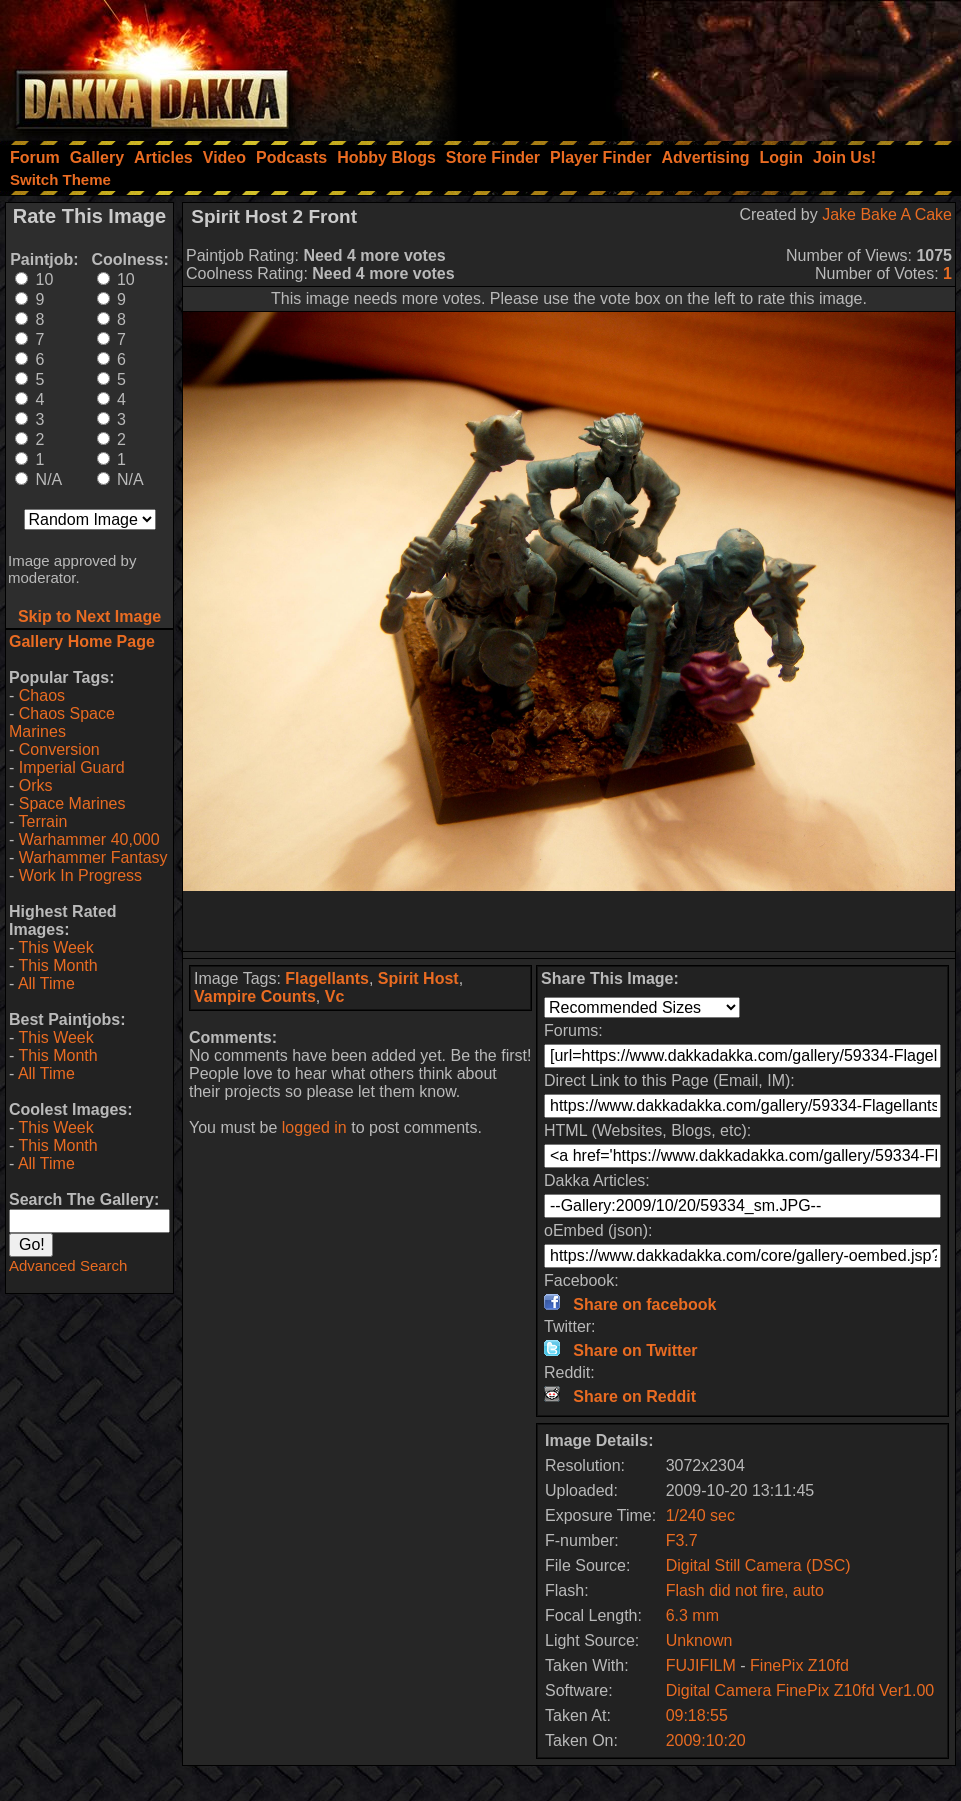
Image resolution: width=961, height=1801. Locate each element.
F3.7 (682, 1540)
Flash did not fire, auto (745, 1590)
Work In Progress (80, 875)
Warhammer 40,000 (89, 839)
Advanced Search (68, 1265)
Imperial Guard (72, 767)
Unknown (699, 1640)
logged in (314, 1127)
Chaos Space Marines (62, 722)
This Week (55, 947)
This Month (57, 965)
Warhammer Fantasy (93, 857)
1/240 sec (700, 1515)
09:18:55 (697, 1715)
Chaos (42, 695)
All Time (46, 983)
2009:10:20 (706, 1740)
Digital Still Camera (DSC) (758, 1565)
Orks (36, 785)
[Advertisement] (692, 65)
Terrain (42, 821)
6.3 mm (692, 1615)
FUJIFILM (701, 1665)
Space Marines (72, 803)
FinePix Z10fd (799, 1665)
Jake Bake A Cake (887, 214)
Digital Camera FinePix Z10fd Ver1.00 (800, 1690)
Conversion (59, 749)
